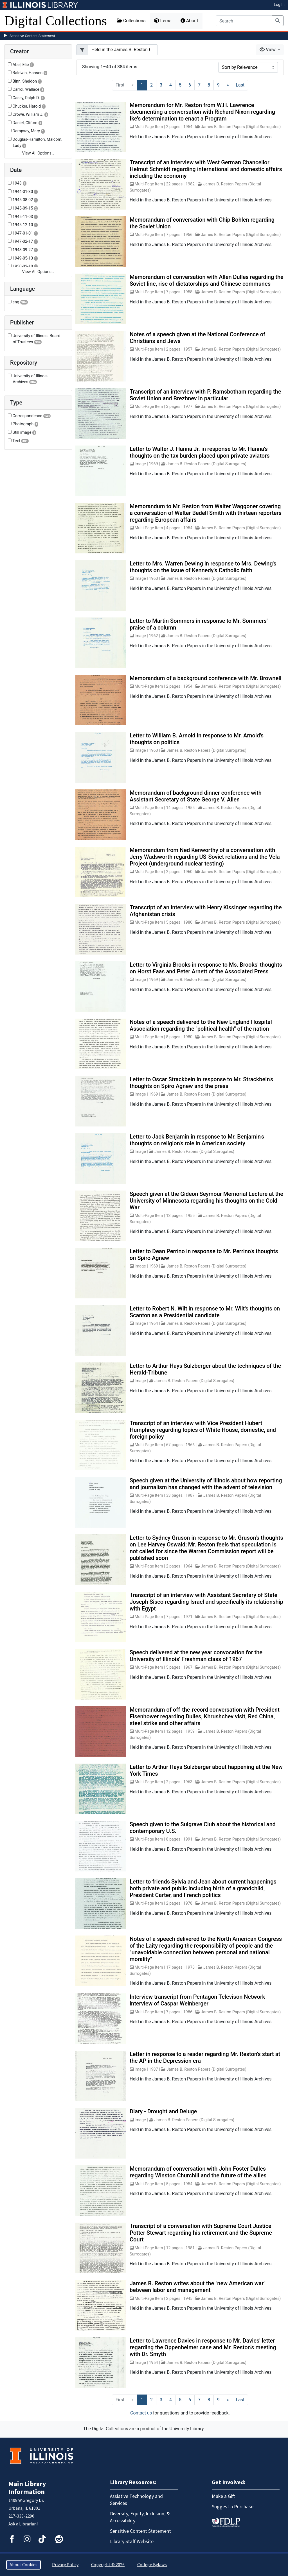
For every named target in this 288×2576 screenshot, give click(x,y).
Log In (279, 4)
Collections (131, 20)
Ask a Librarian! (23, 2524)
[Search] (244, 20)
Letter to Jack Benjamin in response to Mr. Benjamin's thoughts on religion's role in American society (197, 1140)
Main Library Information (27, 2488)
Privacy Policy (65, 2565)
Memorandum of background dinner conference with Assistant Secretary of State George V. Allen (196, 796)
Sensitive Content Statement (32, 36)
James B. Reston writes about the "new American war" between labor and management (198, 2286)
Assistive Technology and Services (136, 2500)
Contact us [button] (141, 2413)
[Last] (240, 85)
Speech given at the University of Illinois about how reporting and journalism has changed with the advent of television (206, 1484)
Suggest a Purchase (232, 2506)
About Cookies (23, 2565)
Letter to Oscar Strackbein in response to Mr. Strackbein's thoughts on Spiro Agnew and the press (201, 1082)
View (268, 49)
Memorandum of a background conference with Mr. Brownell (206, 678)
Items (162, 20)
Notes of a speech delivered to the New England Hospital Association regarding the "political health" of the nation (201, 1025)
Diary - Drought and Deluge (163, 2111)
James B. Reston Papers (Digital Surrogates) (241, 126)
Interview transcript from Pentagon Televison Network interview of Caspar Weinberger (197, 2000)
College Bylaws (152, 2565)
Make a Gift (223, 2496)
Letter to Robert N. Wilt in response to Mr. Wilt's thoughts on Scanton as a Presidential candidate (205, 1312)
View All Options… (38, 153)
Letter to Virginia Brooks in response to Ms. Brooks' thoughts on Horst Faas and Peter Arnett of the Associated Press (206, 968)
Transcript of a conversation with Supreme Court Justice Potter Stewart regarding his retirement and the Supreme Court (201, 2233)
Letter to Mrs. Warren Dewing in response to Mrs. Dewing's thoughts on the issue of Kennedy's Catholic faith (203, 567)
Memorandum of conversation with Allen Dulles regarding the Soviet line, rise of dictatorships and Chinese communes (207, 280)
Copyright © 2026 (108, 2565)
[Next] (228, 85)
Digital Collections (55, 20)
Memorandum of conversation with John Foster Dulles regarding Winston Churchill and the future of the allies (198, 2172)
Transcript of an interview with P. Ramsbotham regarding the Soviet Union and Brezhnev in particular (205, 395)
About (189, 20)
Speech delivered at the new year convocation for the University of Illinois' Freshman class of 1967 (196, 1655)
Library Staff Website (132, 2541)
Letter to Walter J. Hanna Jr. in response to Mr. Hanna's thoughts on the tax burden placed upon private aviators (200, 452)
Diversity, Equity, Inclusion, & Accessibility (140, 2517)
